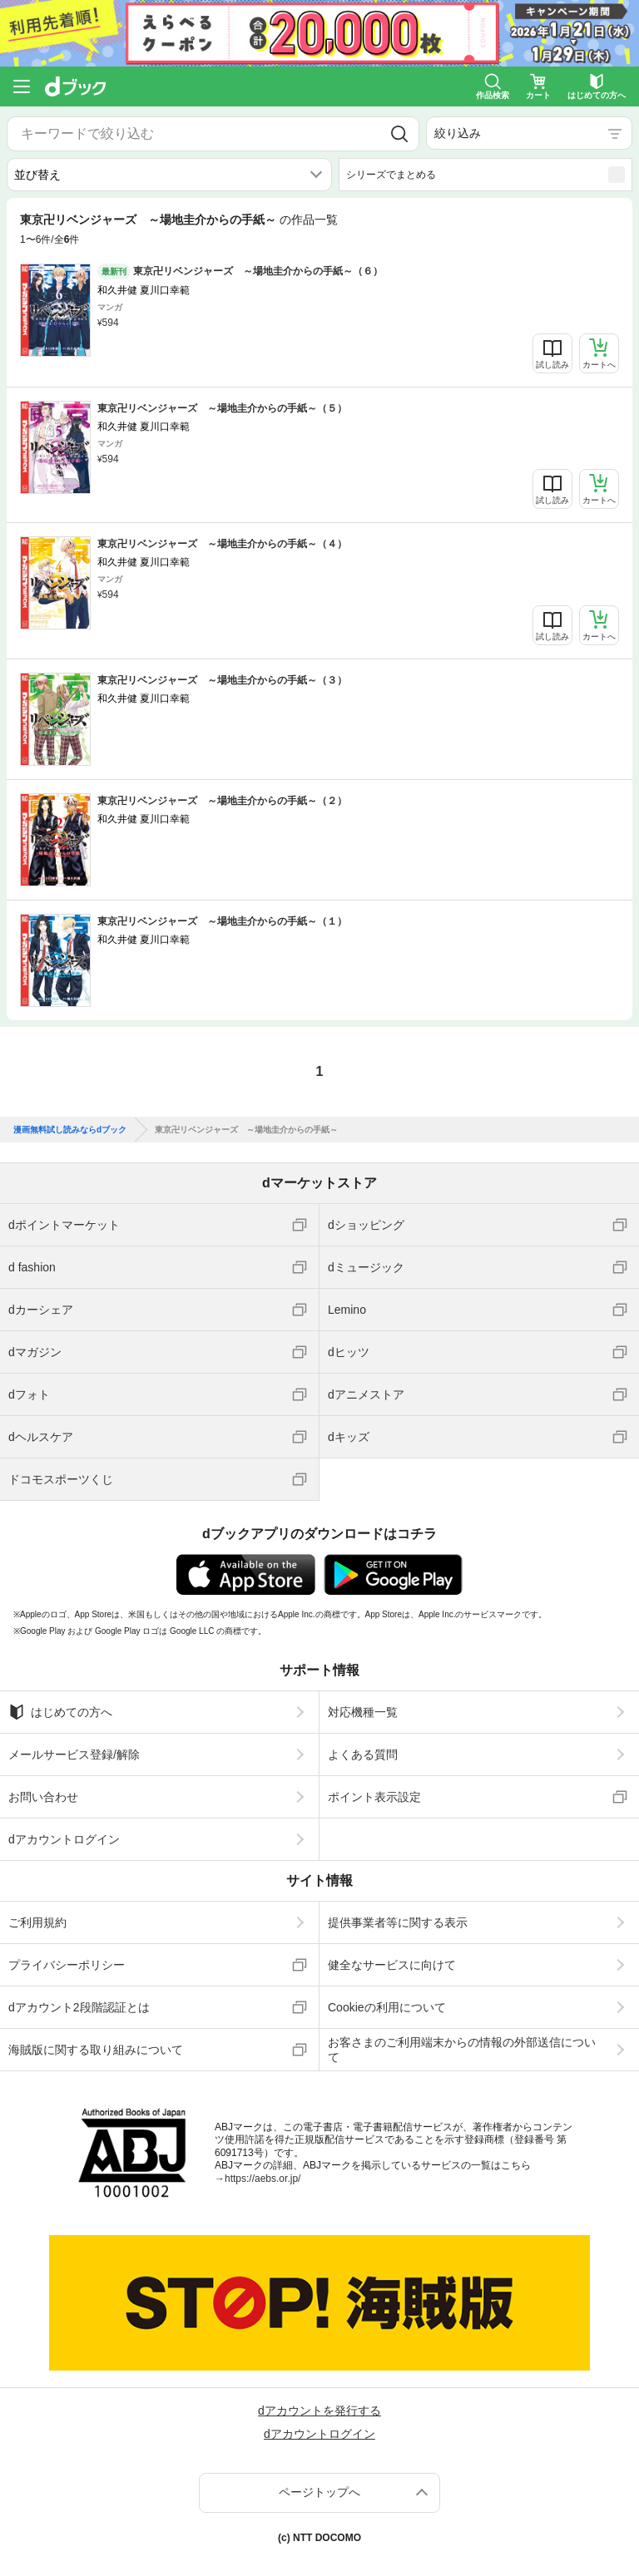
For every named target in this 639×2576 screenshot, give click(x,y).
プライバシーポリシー (66, 1964)
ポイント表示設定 (374, 1797)
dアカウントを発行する (319, 2410)
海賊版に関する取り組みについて (95, 2049)
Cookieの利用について (387, 2007)
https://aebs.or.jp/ (262, 2178)
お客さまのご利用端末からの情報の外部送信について (462, 2050)
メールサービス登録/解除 (74, 1754)
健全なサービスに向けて (392, 1964)
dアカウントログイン (64, 1839)
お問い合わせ (43, 1797)
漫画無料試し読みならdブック (69, 1130)
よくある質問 (363, 1754)
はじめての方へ (60, 1712)
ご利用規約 (37, 1922)
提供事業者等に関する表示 (398, 1922)
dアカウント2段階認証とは (79, 2007)
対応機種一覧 (363, 1712)
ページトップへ (319, 2492)
